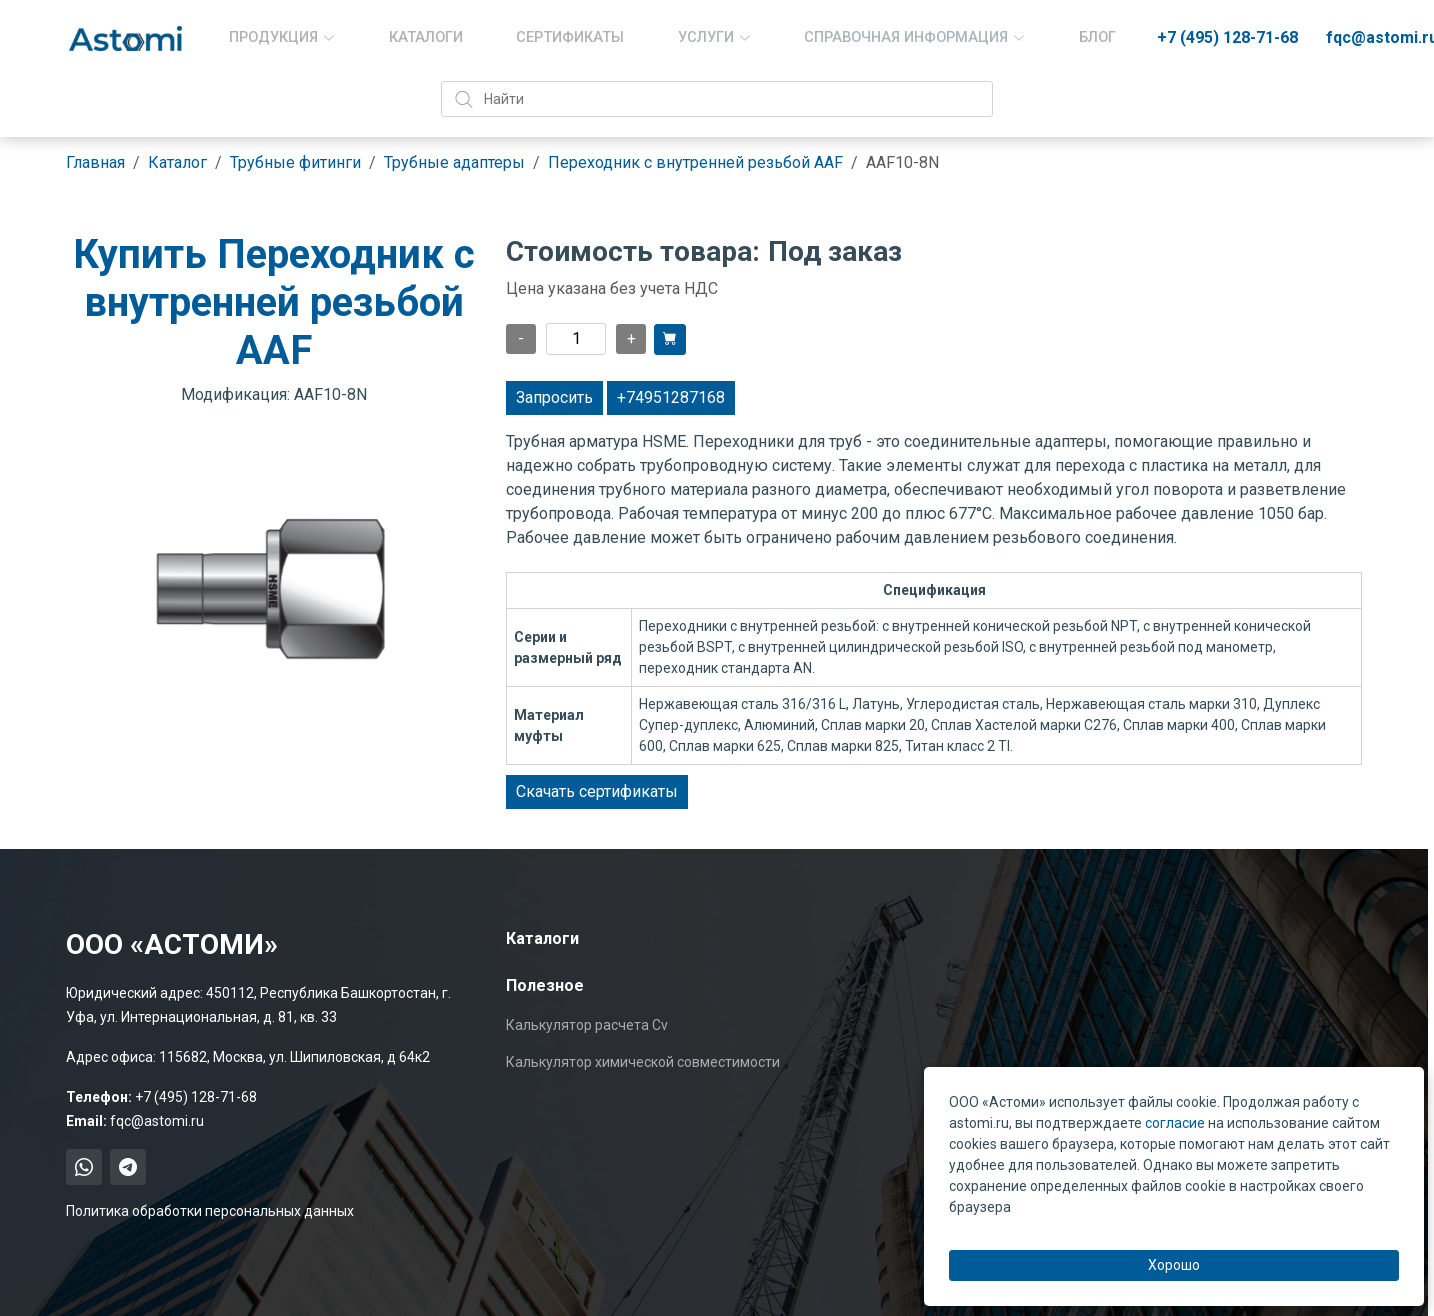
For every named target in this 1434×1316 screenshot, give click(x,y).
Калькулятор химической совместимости (643, 1062)
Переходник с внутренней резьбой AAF (695, 162)
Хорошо (1174, 1265)
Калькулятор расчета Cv (587, 1025)
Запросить (554, 397)
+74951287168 (671, 397)
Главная (95, 162)
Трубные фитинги (295, 162)
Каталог (177, 162)
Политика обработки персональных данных (210, 1211)
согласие (1175, 1123)
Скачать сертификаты (597, 791)
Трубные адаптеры (454, 162)
